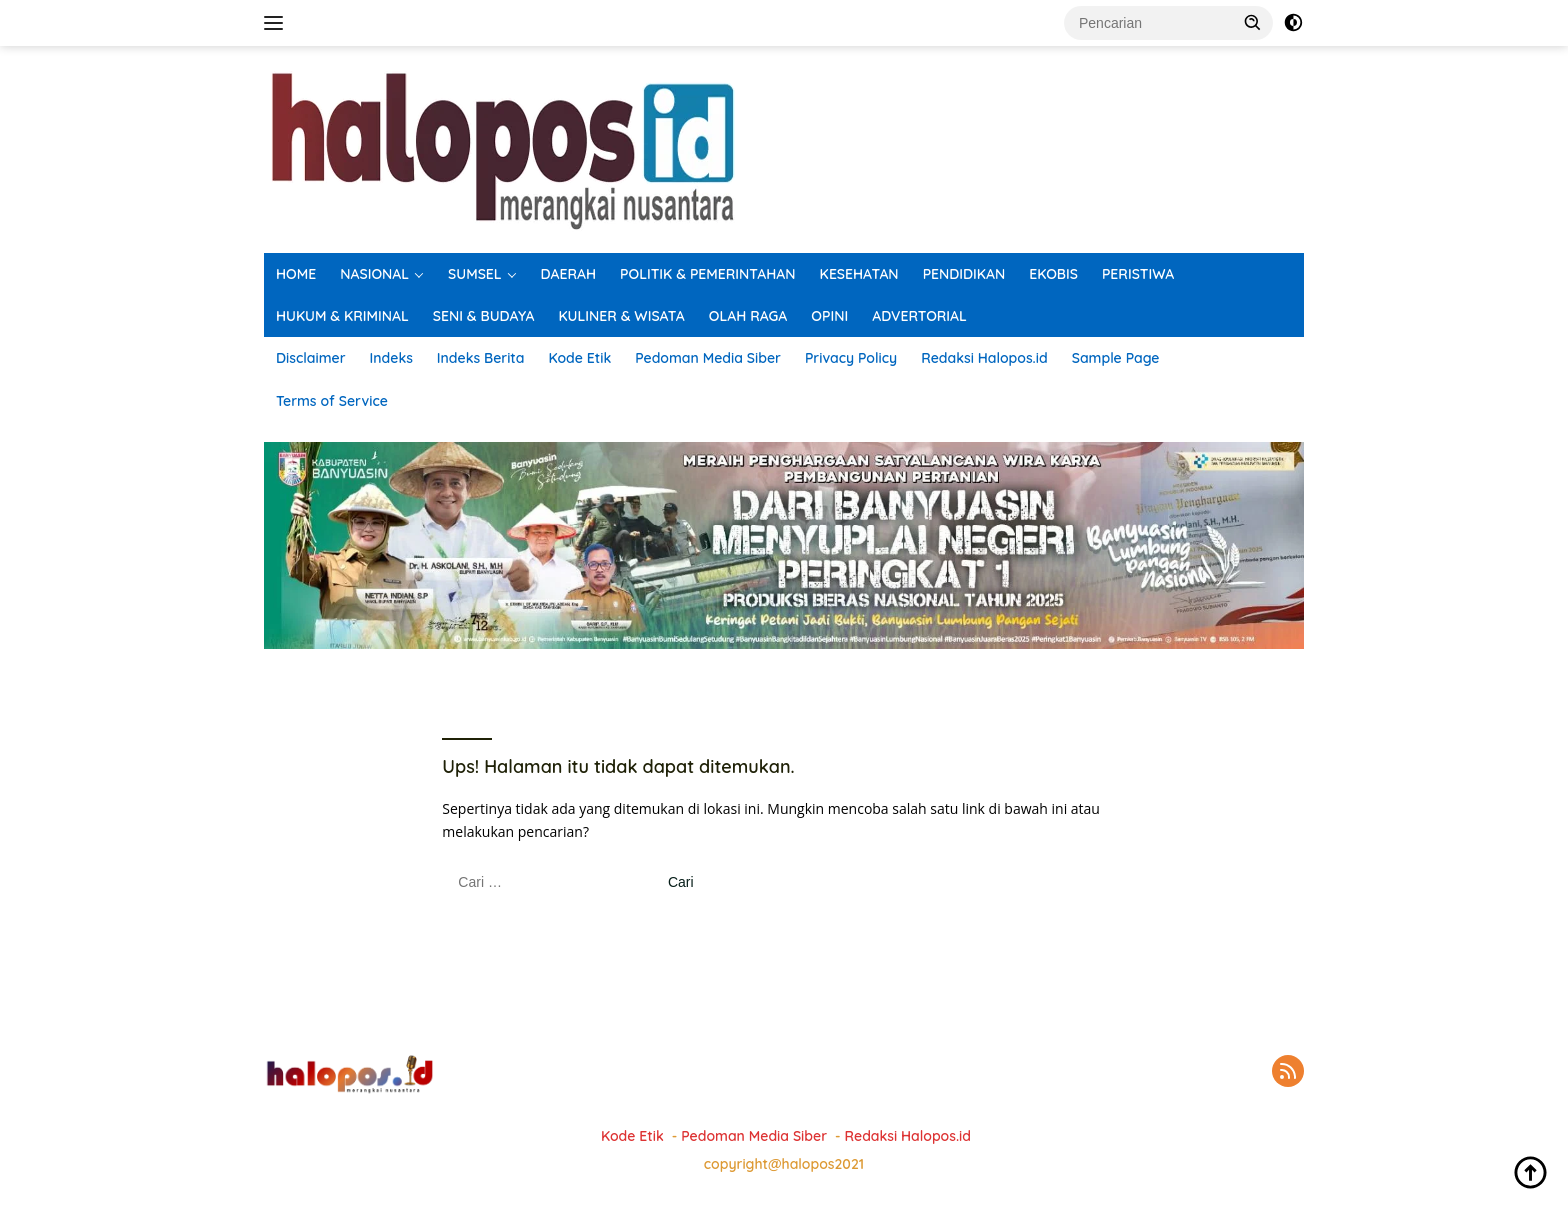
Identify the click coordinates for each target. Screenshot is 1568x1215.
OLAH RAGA (748, 316)
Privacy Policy (851, 358)
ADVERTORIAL (919, 316)
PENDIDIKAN (964, 274)
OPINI (829, 316)
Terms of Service (332, 401)
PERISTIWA (1138, 274)
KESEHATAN (859, 274)
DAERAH (569, 274)
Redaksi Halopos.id (984, 358)
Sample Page (1116, 358)
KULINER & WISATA (622, 316)
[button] (1253, 22)
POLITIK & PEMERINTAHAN (708, 274)
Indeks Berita (481, 358)
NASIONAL (374, 274)
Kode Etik (579, 358)
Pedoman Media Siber (708, 358)
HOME (296, 274)
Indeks (391, 358)
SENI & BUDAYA (484, 316)
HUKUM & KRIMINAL (342, 316)
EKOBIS (1053, 274)
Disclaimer (311, 358)
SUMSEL (475, 274)
